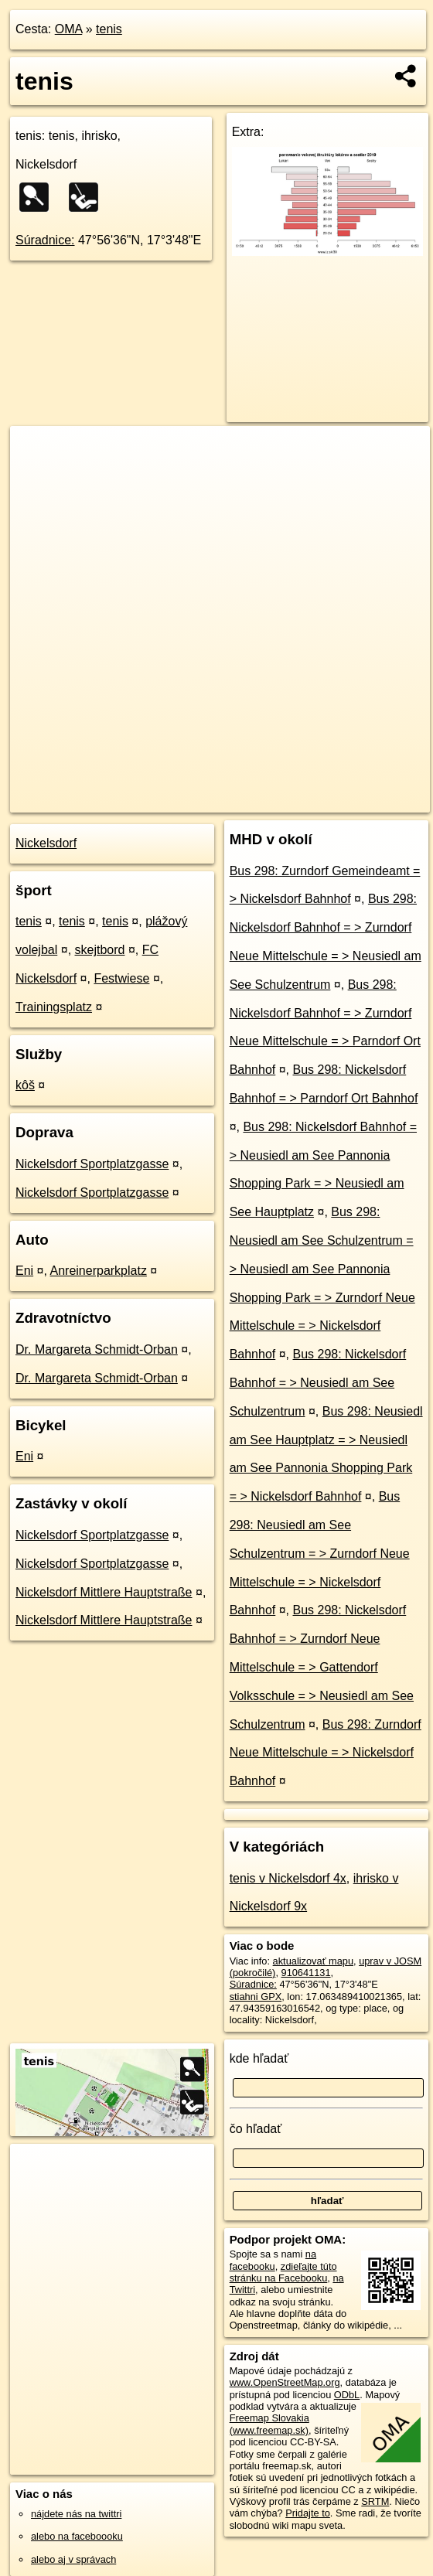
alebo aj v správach (73, 2559)
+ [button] (37, 452)
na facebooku (273, 2259)
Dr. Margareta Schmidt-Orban (96, 1349)
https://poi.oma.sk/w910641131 (362, 800)
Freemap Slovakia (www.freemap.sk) (269, 2423)
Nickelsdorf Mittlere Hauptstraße (104, 1592)
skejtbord (100, 949)
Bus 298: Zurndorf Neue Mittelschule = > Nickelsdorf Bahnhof (325, 1753)
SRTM (375, 2501)
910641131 (306, 1972)
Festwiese (121, 978)
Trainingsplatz (53, 1007)
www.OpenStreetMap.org (285, 2382)
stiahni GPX (256, 1996)
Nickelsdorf (46, 843)
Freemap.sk (246, 800)
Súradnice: (45, 240)
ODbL (347, 2395)
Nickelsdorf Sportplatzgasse (92, 1163)
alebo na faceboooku (77, 2536)
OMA (69, 29)
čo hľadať (256, 2128)
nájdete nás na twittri (76, 2514)
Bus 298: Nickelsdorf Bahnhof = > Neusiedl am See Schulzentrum (318, 1383)
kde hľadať (259, 2058)
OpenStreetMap (167, 800)
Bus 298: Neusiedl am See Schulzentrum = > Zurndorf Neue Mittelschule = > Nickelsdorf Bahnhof (320, 1553)
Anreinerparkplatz (98, 1270)
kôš (25, 1085)
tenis (109, 29)
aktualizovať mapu (313, 1961)
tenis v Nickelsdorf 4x (288, 1878)
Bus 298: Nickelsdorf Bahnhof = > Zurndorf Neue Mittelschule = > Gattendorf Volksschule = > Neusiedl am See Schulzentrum (322, 1666)
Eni (24, 1270)
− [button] (37, 476)
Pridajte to (307, 2513)
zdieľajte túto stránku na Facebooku (283, 2272)
